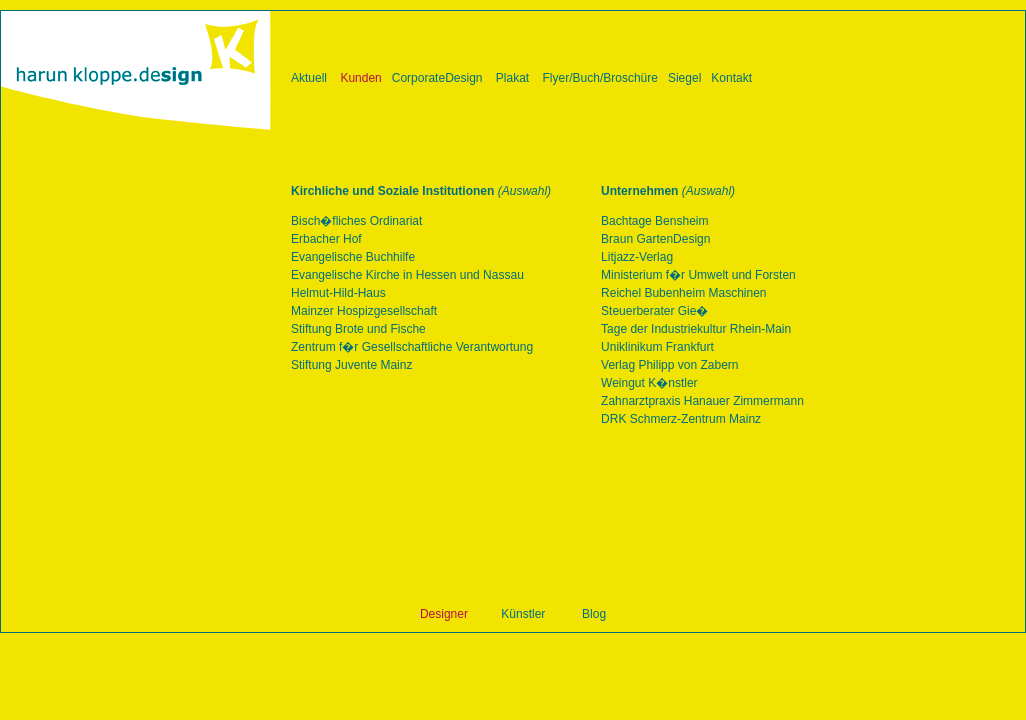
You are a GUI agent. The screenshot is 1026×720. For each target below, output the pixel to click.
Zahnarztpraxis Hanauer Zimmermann (702, 401)
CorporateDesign (437, 78)
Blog (594, 614)
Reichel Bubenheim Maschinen (683, 293)
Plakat (512, 78)
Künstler (523, 614)
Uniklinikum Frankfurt (657, 347)
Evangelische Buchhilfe (353, 257)
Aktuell (309, 78)
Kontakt (731, 78)
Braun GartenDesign (655, 239)
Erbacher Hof (326, 239)
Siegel (684, 78)
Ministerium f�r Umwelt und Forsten (698, 275)
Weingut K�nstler (649, 383)
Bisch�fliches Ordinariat (356, 221)
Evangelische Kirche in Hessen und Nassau (407, 275)
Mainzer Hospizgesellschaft (364, 311)
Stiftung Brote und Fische (358, 329)
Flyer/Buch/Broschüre (600, 78)
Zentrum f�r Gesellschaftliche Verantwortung (412, 347)
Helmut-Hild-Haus (338, 293)
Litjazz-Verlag (637, 257)
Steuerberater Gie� (654, 311)
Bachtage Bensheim (654, 221)
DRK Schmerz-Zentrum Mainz (681, 419)
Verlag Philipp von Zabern (669, 365)
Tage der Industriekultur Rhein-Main (696, 329)
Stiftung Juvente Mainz (351, 365)
